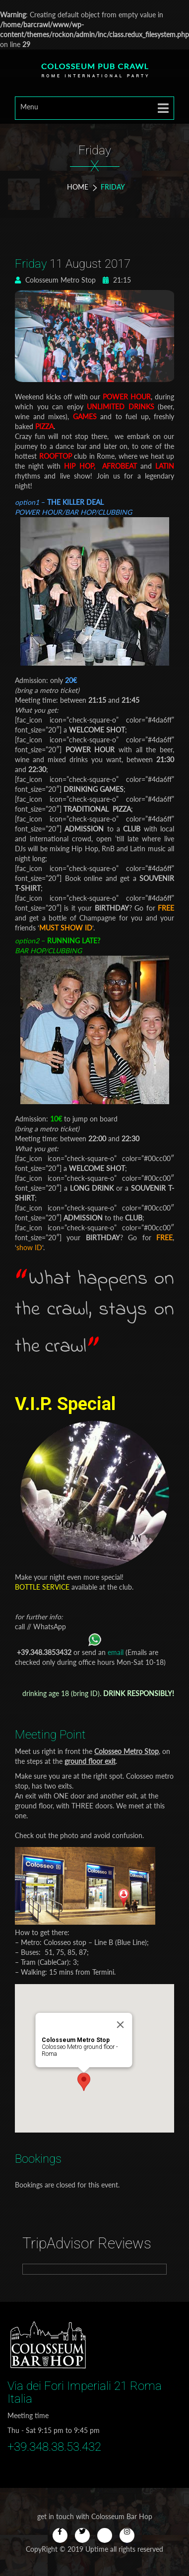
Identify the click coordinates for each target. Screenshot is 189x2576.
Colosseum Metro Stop (55, 280)
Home (77, 187)
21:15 (117, 280)
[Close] (131, 1992)
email (116, 1652)
